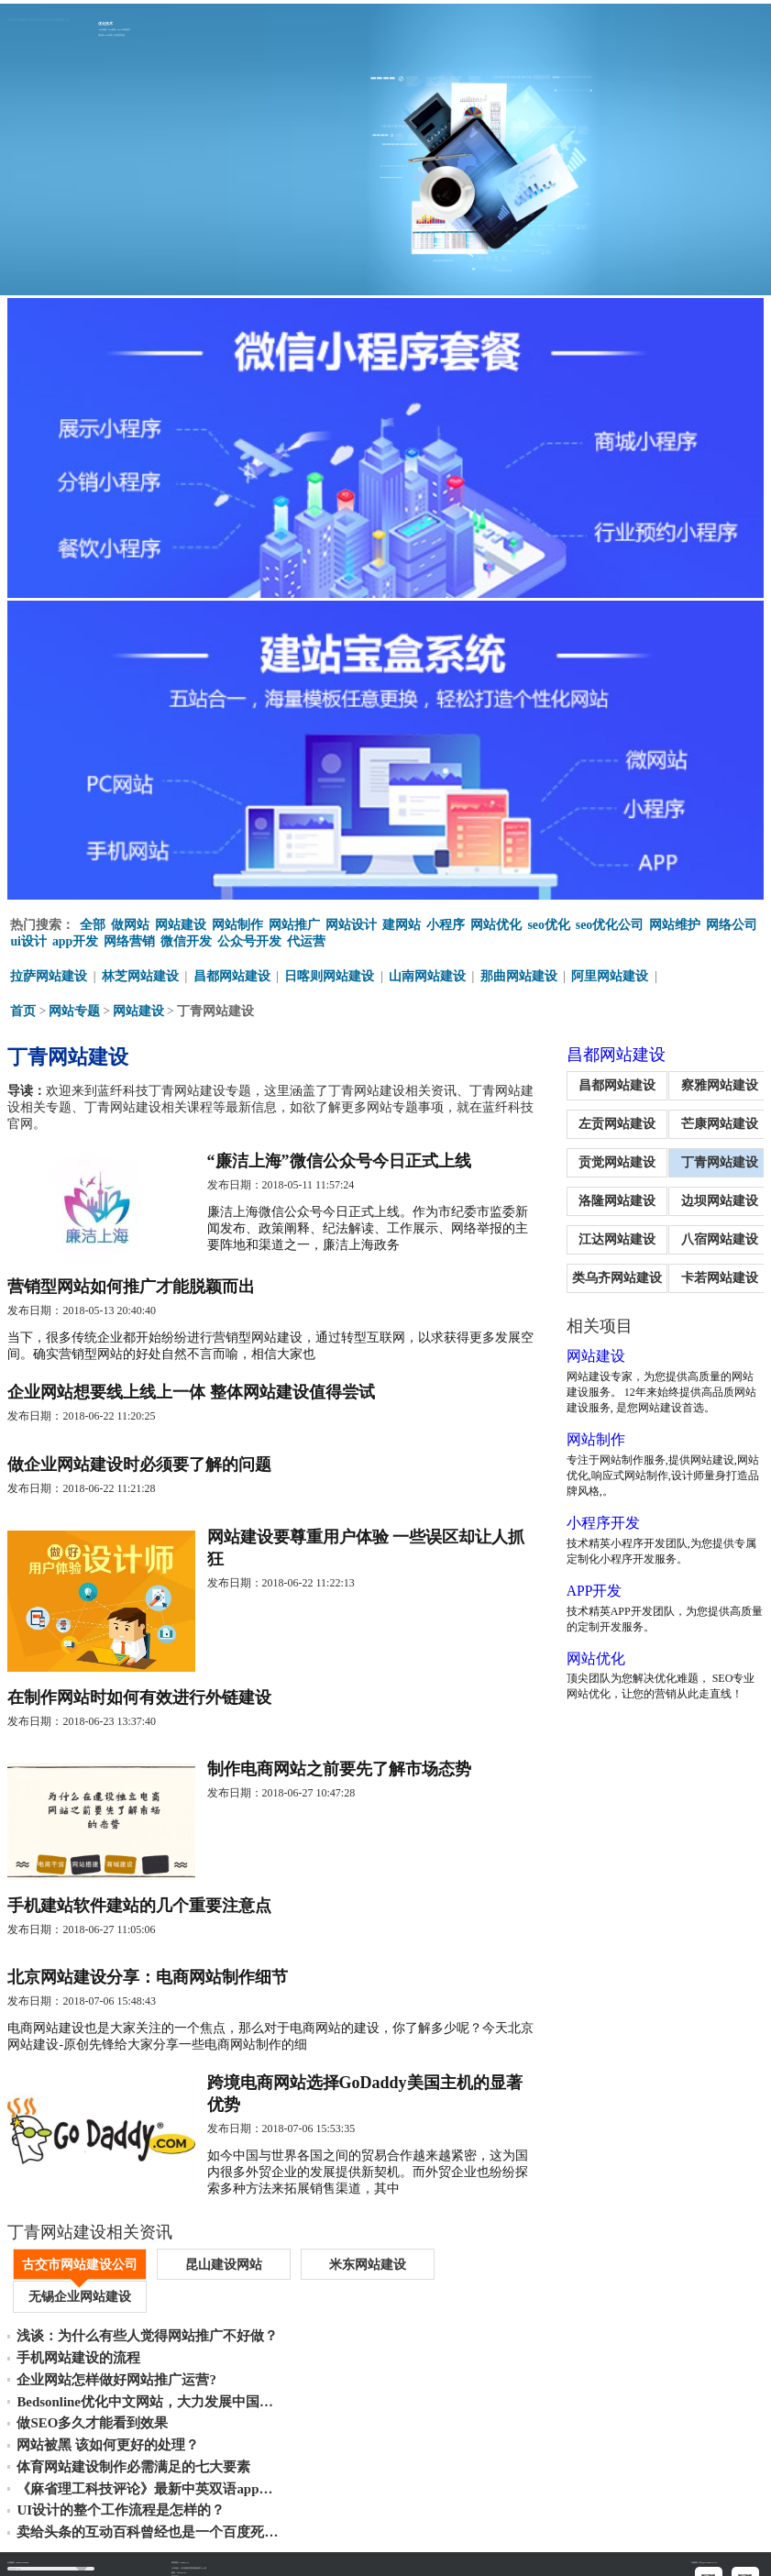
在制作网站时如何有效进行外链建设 (139, 1710)
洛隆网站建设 (603, 1198)
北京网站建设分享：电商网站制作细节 (147, 1999)
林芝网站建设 (140, 973)
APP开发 (576, 1588)
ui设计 (28, 938)
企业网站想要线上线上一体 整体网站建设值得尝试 (191, 1396)
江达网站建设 (603, 1237)
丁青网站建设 (715, 1159)
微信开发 (187, 938)
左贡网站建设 (603, 1121)
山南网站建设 (428, 973)
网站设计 (351, 922)
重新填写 (23, 2536)
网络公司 (732, 922)
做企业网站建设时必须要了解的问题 (139, 1471)
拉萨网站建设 (48, 973)
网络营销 (130, 938)
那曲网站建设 (518, 973)
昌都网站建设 (231, 973)
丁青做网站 (67, 2560)
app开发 (75, 938)
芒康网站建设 (715, 1121)
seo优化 (548, 922)
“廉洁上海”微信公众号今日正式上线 (343, 1159)
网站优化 (496, 922)
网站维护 (675, 922)
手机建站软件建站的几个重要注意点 (139, 1924)
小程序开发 (585, 1520)
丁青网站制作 (43, 2560)
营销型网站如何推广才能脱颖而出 (131, 1287)
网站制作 (237, 922)
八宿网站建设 (715, 1237)
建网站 (401, 922)
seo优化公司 (610, 922)
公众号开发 (250, 938)
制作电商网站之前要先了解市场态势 (343, 1785)
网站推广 (294, 922)
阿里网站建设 (610, 973)
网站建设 (180, 922)
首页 (23, 1008)
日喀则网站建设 (330, 973)
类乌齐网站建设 (603, 1275)
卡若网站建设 (715, 1275)
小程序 (445, 922)
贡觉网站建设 (603, 1159)
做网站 (130, 922)
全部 (92, 922)
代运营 (307, 938)
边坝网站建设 (715, 1198)
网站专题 (74, 1008)
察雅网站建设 (715, 1082)
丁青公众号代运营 (93, 2560)
